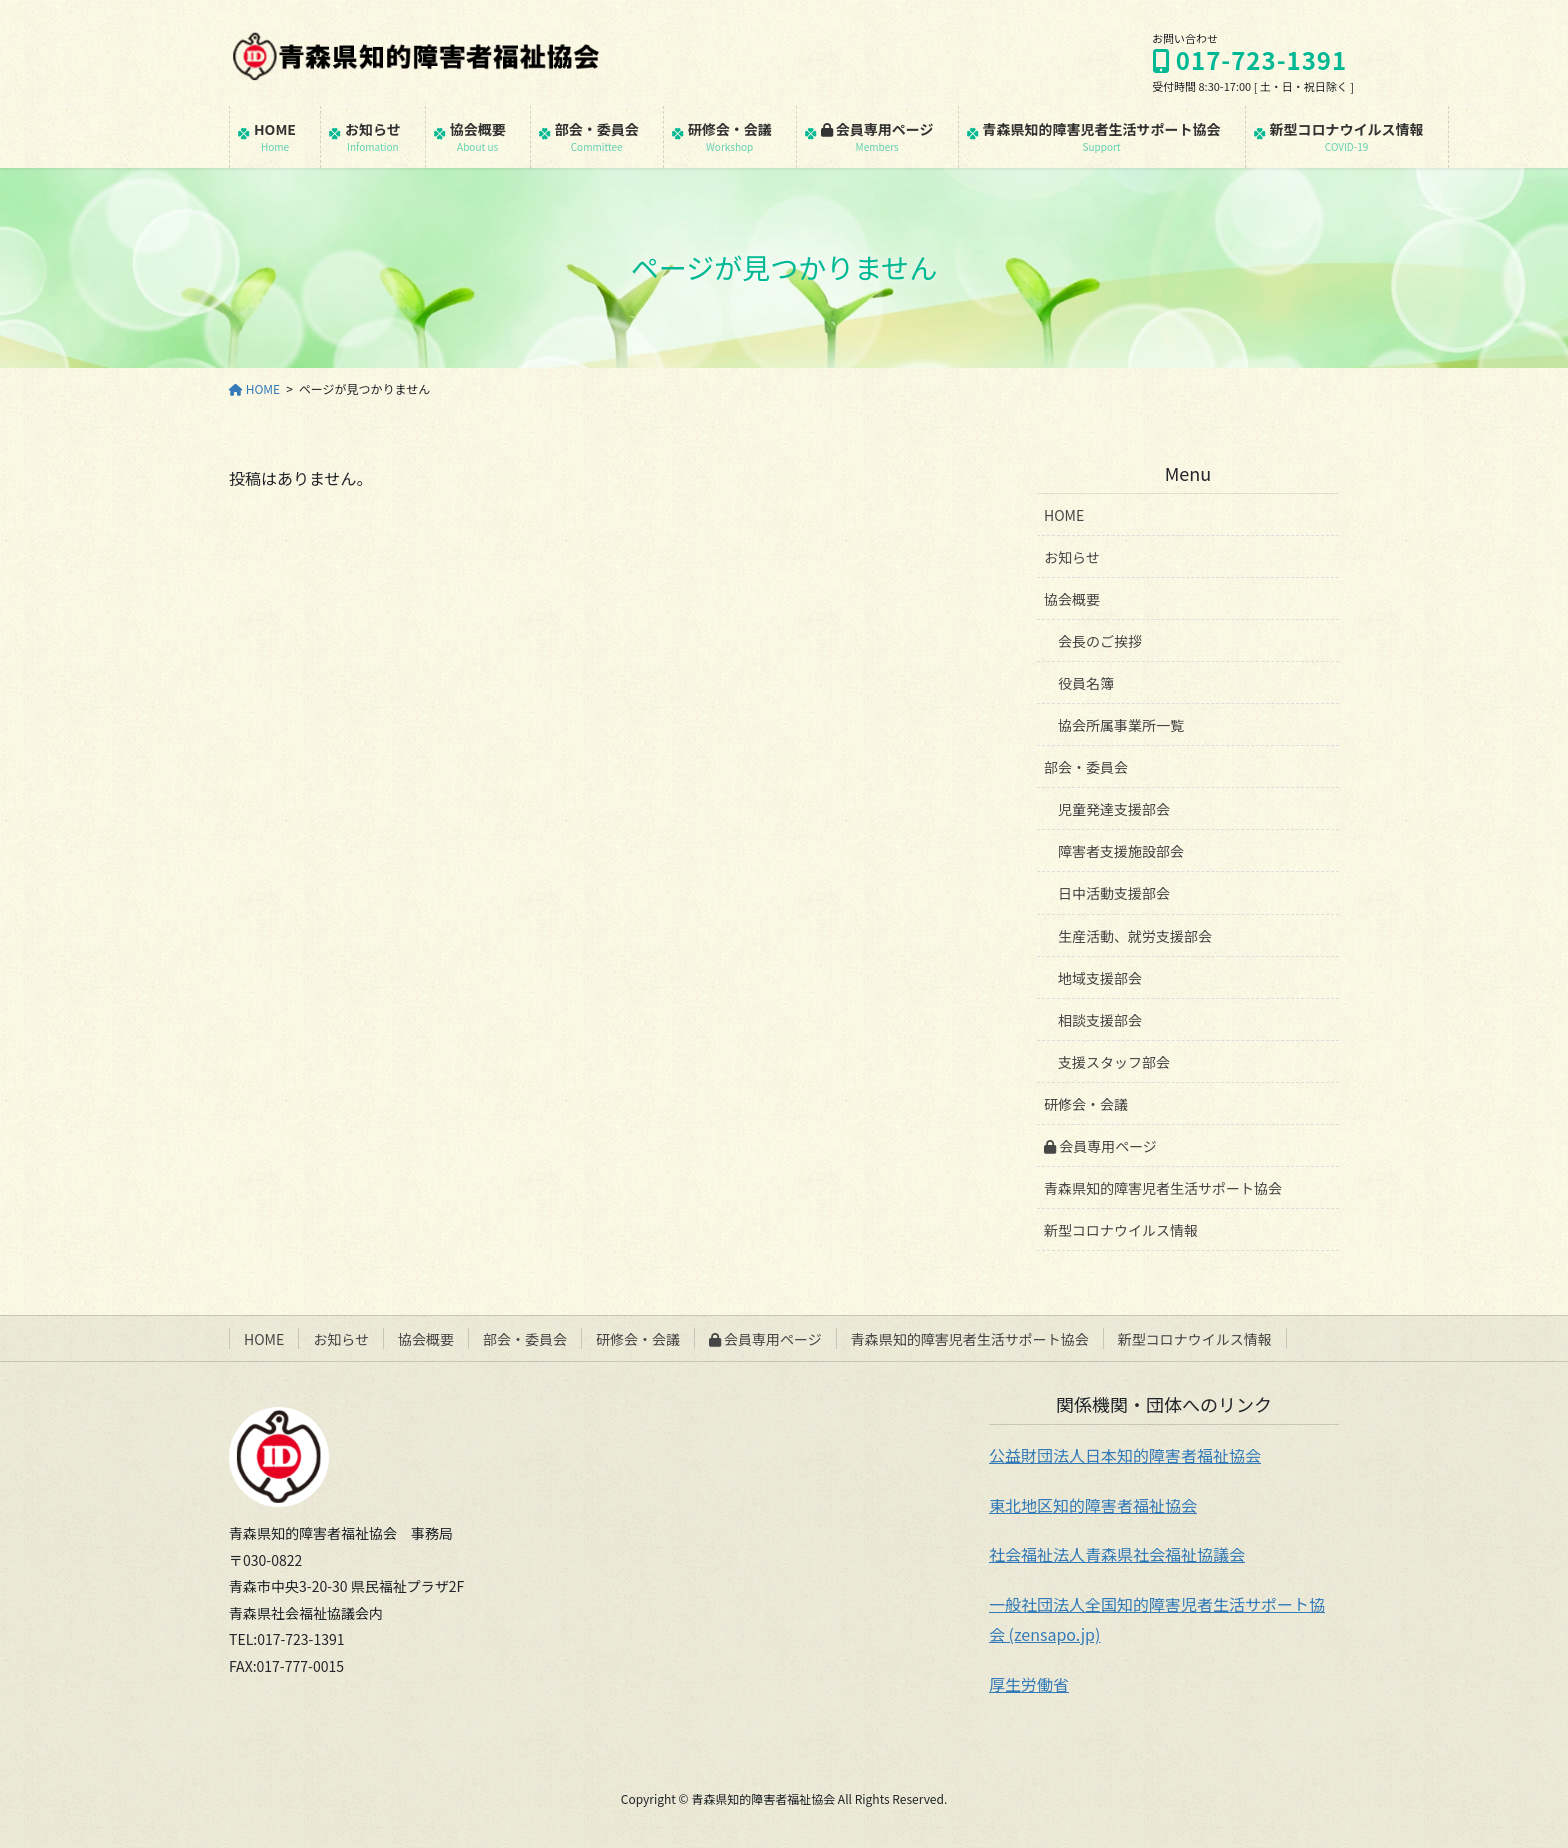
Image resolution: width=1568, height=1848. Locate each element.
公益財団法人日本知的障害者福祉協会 (1125, 1455)
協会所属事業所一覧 (1121, 725)
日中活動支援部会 (1114, 893)
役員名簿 (1086, 683)
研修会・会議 (1086, 1104)
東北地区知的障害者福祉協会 (1093, 1505)
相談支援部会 (1100, 1020)
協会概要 (1072, 599)
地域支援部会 (1100, 978)
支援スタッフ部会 (1114, 1062)
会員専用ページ (1100, 1146)
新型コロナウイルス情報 (1121, 1230)
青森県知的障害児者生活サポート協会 (1163, 1188)
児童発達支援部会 (1114, 809)
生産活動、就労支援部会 (1135, 936)
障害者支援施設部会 (1121, 851)
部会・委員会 (1086, 767)
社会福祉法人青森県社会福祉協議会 (1117, 1554)
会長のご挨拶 (1100, 641)
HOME (1064, 515)
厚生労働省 (1029, 1684)
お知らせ (1072, 557)
